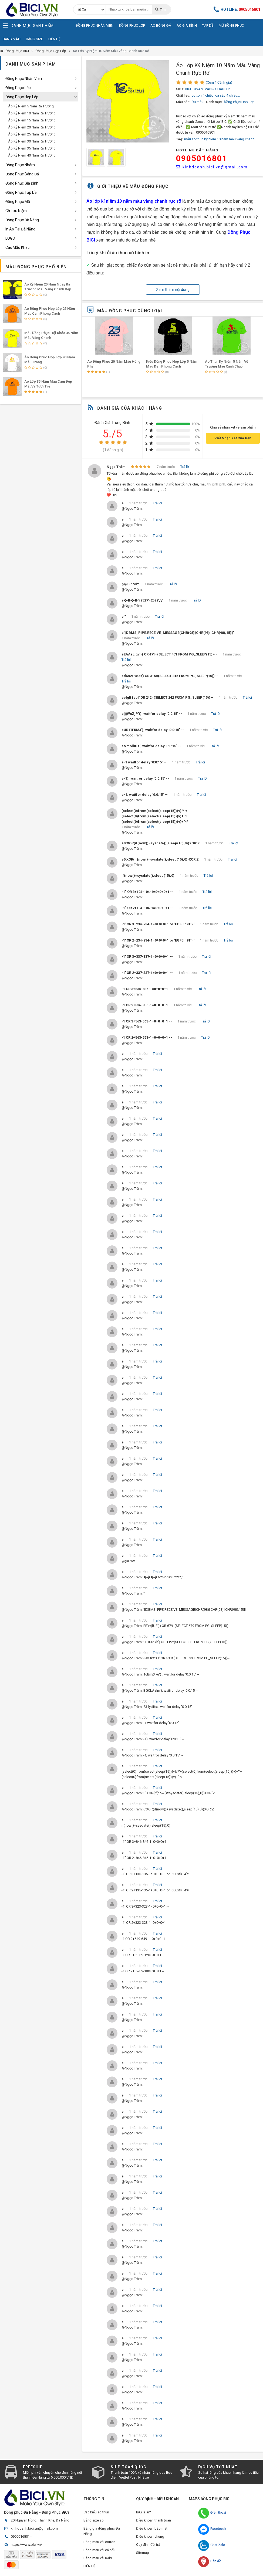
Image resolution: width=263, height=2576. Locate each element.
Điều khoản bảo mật (151, 2528)
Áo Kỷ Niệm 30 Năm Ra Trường (32, 141)
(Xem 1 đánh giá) (219, 82)
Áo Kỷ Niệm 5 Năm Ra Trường (31, 106)
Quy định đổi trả (148, 2545)
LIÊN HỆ (89, 2566)
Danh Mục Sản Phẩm (28, 25)
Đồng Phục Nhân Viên (94, 25)
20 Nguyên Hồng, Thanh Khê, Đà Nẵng (40, 2520)
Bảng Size (34, 39)
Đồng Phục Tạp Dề (20, 192)
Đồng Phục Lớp (132, 25)
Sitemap (142, 2553)
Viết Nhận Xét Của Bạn (232, 438)
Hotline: (237, 9)
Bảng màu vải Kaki (97, 2558)
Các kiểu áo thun (96, 2512)
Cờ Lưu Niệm (16, 211)
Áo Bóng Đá (160, 25)
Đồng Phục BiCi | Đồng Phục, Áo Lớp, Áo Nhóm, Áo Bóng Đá (34, 9)
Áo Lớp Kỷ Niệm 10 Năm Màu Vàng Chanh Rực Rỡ (111, 51)
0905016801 (201, 158)
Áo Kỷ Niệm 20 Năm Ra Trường (32, 127)
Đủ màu (197, 102)
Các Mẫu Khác (17, 247)
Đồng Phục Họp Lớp (50, 51)
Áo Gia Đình (187, 25)
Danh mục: (214, 102)
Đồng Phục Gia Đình (21, 183)
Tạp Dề (207, 25)
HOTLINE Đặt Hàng (197, 150)
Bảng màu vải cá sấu (99, 2550)
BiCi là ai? (143, 2512)
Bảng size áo (93, 2520)
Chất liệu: (183, 95)
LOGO (10, 238)
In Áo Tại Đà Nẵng (20, 229)
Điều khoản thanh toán (153, 2520)
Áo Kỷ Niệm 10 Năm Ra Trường (32, 113)
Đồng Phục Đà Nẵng (22, 220)
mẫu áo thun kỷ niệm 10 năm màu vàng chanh (219, 139)
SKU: (180, 89)
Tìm (160, 9)
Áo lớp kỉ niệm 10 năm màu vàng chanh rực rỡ (133, 201)
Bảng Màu (12, 39)
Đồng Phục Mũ (17, 201)
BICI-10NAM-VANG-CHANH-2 (207, 89)
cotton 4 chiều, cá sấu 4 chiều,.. (215, 95)
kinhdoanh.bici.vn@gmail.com (212, 167)
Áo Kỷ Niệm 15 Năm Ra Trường (32, 120)
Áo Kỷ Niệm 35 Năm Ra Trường (32, 148)
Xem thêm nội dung (173, 289)
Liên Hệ (54, 39)
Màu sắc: (183, 102)
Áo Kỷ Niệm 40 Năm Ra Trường (32, 155)
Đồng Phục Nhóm (20, 165)
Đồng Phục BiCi (17, 51)
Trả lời (185, 467)
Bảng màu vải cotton (99, 2542)
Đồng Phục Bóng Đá (22, 174)
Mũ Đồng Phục (231, 25)
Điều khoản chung (150, 2536)
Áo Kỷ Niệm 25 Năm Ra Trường (32, 134)
